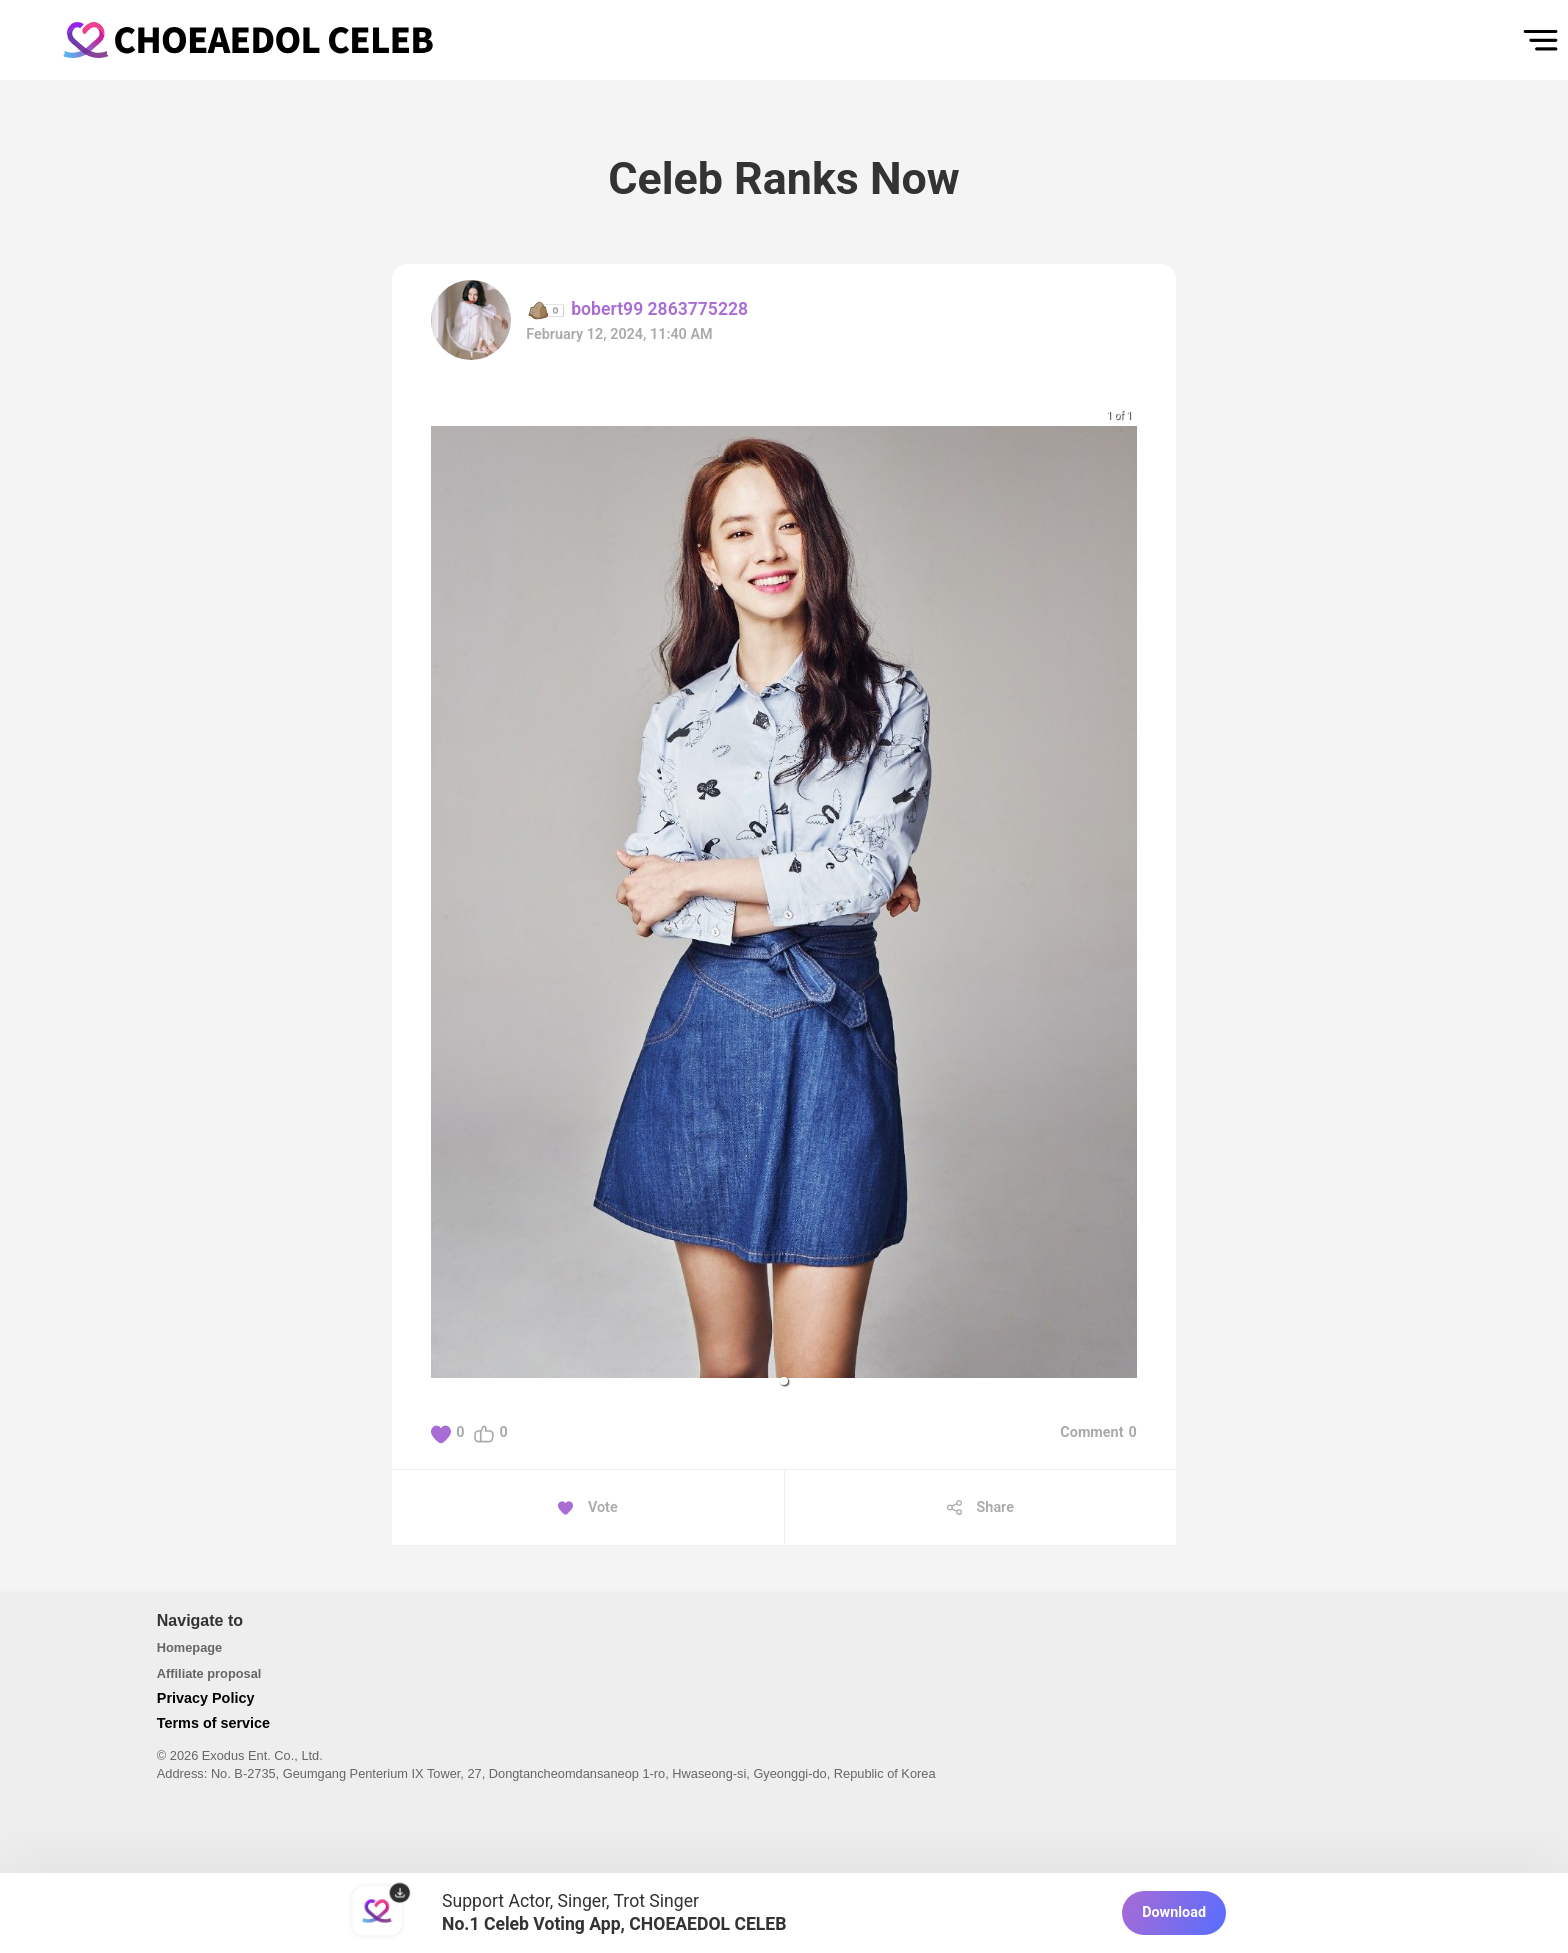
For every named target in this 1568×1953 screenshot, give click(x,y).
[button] (784, 1381)
